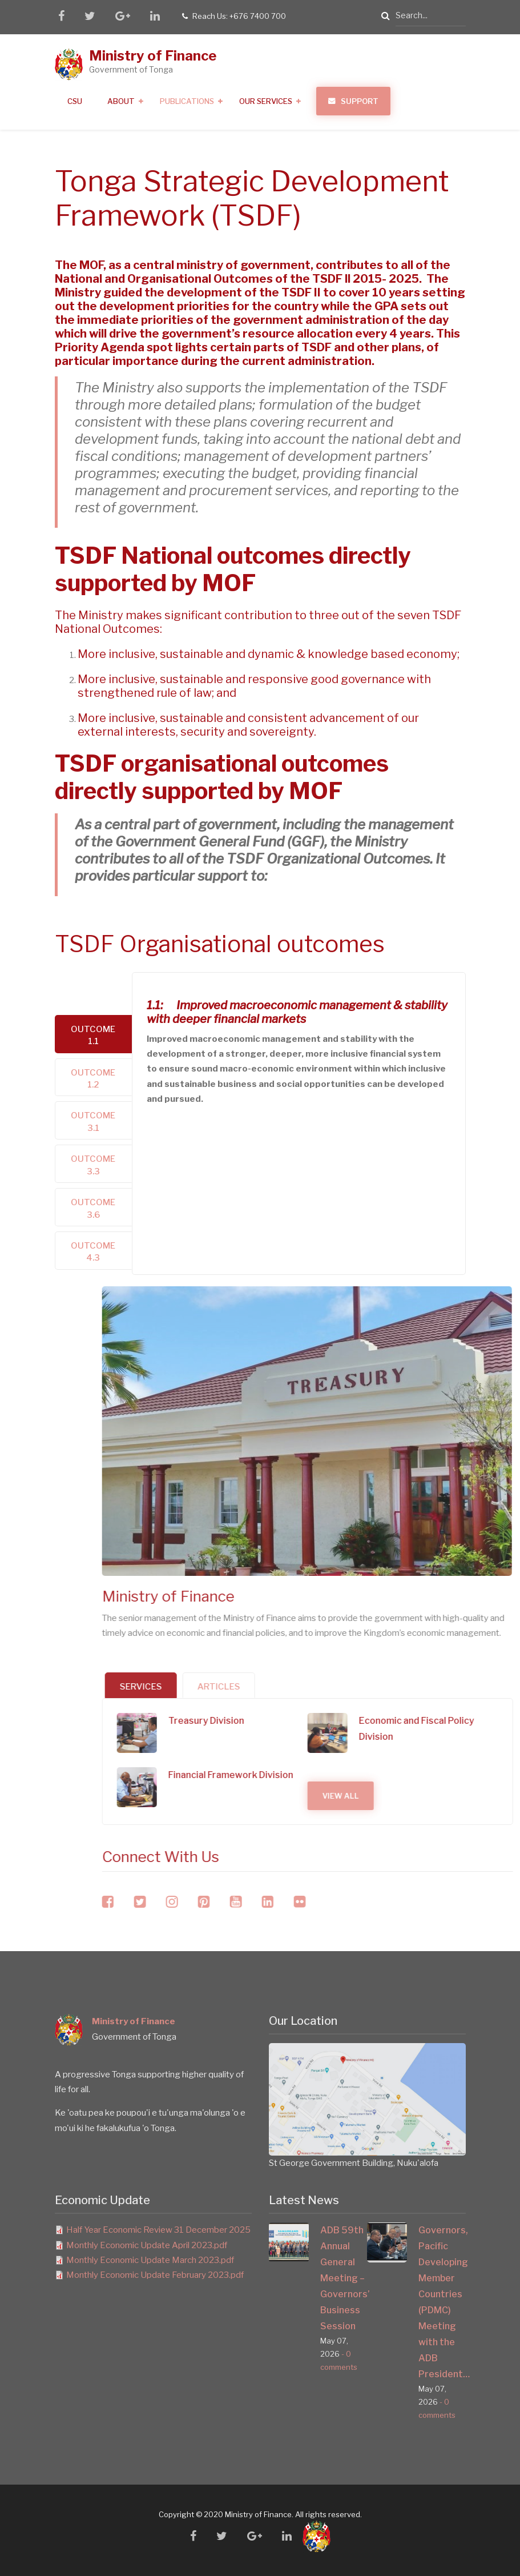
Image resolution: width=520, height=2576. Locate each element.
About (121, 101)
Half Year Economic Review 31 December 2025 (158, 2230)
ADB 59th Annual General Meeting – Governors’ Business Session (344, 2278)
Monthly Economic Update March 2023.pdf (150, 2260)
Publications (187, 101)
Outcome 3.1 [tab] (93, 1121)
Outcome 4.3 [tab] (93, 1252)
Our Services (265, 101)
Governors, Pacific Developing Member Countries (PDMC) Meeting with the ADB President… (442, 2302)
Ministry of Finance (152, 55)
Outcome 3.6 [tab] (93, 1208)
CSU (74, 101)
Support (359, 101)
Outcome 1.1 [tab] (93, 1035)
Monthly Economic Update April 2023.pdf (146, 2245)
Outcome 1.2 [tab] (93, 1079)
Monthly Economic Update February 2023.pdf (155, 2275)
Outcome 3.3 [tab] (93, 1165)
